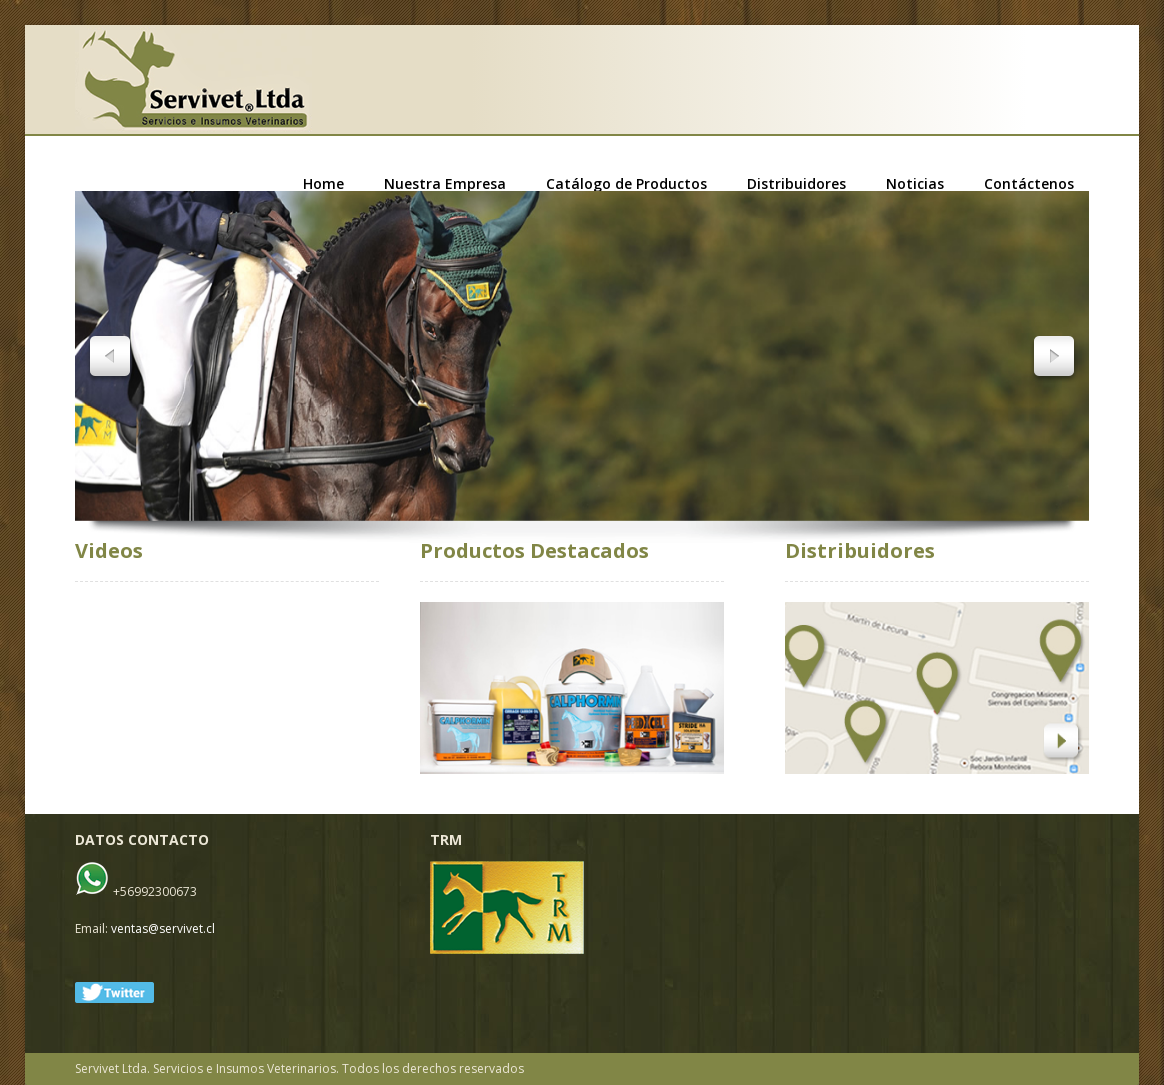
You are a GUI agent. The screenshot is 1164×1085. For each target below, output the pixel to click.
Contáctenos (1029, 184)
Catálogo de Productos (626, 184)
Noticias (915, 184)
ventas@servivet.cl (163, 928)
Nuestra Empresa (445, 184)
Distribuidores (796, 184)
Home (323, 184)
